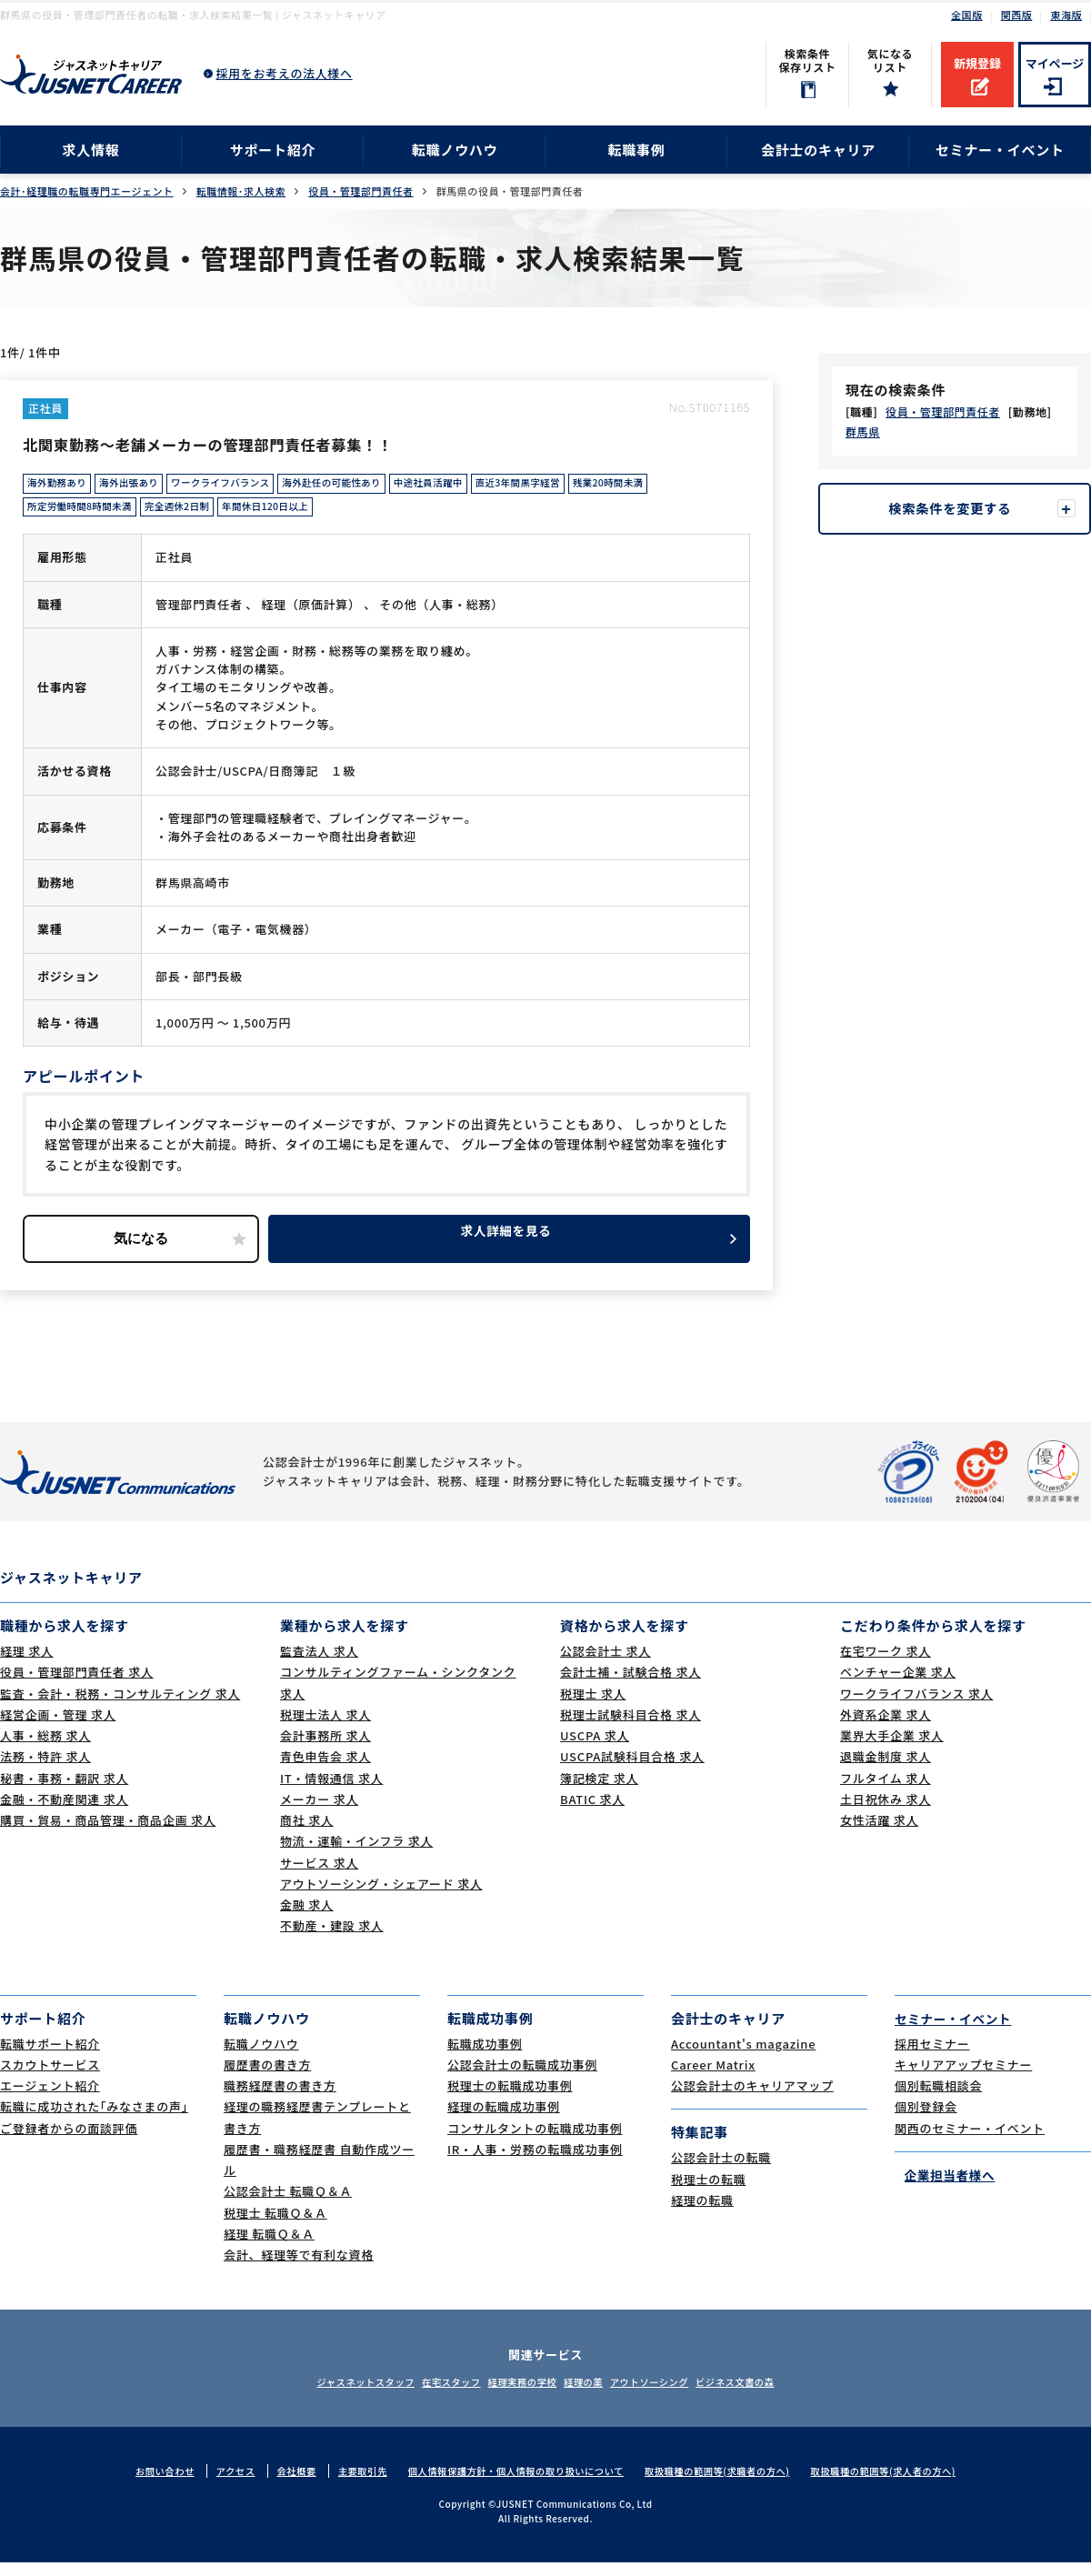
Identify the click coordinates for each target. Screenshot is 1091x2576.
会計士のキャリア (818, 149)
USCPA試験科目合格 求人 (632, 1770)
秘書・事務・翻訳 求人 (64, 1791)
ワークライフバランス (243, 487)
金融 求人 (307, 1918)
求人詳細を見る (509, 1250)
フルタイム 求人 (885, 1791)
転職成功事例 (485, 2056)
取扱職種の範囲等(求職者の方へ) (727, 2484)
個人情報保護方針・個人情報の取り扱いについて (511, 2484)
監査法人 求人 (319, 1664)
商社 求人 (307, 1833)
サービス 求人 (319, 1876)
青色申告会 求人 (325, 1770)
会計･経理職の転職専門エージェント (87, 191)
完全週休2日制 (195, 514)
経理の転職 (702, 2213)
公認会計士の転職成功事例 (522, 2078)
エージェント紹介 (50, 2099)
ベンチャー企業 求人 (898, 1685)
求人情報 (90, 149)
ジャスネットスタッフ (326, 2395)
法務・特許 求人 (45, 1770)
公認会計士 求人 (605, 1664)
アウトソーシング (673, 2395)
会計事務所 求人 (325, 1749)
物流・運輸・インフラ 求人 (356, 1854)
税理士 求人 (593, 1707)
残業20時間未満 (676, 487)
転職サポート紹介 (50, 2056)
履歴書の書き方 (267, 2078)
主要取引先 (348, 2484)
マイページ (1055, 63)
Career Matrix (713, 2078)
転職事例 (636, 149)
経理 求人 (27, 1664)
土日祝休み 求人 (885, 1812)
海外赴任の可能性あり (367, 487)
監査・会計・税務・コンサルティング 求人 (120, 1707)
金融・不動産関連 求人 (64, 1812)
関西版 (1017, 14)
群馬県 (863, 431)
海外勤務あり (61, 487)
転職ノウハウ (455, 149)
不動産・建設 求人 (332, 1939)
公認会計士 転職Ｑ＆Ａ (288, 2204)
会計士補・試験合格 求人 (630, 1685)
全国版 (967, 14)
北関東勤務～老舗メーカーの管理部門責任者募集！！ (240, 444)
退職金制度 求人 (885, 1770)
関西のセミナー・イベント (970, 2141)
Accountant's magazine (743, 2056)
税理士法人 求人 (325, 1728)
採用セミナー (932, 2056)
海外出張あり (141, 487)
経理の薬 (591, 2395)
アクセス (215, 2484)
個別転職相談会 (938, 2099)
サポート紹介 (273, 149)
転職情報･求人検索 (240, 191)
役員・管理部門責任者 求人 (77, 1685)
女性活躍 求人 (879, 1833)
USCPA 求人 (594, 1749)
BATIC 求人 (592, 1812)
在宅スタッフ (427, 2395)
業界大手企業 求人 (892, 1749)
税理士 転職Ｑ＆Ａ (275, 2225)
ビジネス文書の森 (775, 2395)
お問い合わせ (141, 2484)
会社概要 (279, 2484)
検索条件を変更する (954, 508)
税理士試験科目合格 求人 (630, 1728)
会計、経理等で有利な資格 (299, 2268)
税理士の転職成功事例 (510, 2099)
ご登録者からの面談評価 (68, 2141)
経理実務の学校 (515, 2395)
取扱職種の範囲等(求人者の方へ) (903, 2484)
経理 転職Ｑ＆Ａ (269, 2247)
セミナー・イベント (1000, 149)
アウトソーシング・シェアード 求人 (381, 1897)
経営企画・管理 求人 (57, 1728)
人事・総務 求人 (45, 1749)
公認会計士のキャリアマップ (752, 2099)
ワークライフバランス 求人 (916, 1707)
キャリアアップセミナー (963, 2078)
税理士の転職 (708, 2191)
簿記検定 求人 (599, 1791)
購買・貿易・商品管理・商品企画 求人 (107, 1833)
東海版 (1066, 14)
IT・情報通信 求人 (331, 1791)
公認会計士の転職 (721, 2171)
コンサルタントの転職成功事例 (535, 2141)
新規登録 (977, 63)
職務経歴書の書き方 (280, 2099)
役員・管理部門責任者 (361, 191)
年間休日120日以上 (294, 514)
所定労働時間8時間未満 (86, 514)
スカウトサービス (50, 2078)
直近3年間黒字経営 (575, 487)
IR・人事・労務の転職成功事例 (535, 2162)
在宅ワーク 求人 (885, 1664)
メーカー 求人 (319, 1812)
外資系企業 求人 (885, 1728)
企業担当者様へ (945, 2188)
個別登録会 (926, 2120)
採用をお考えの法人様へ (284, 73)
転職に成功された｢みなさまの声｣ (94, 2120)
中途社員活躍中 (474, 487)
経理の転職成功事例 (503, 2120)
